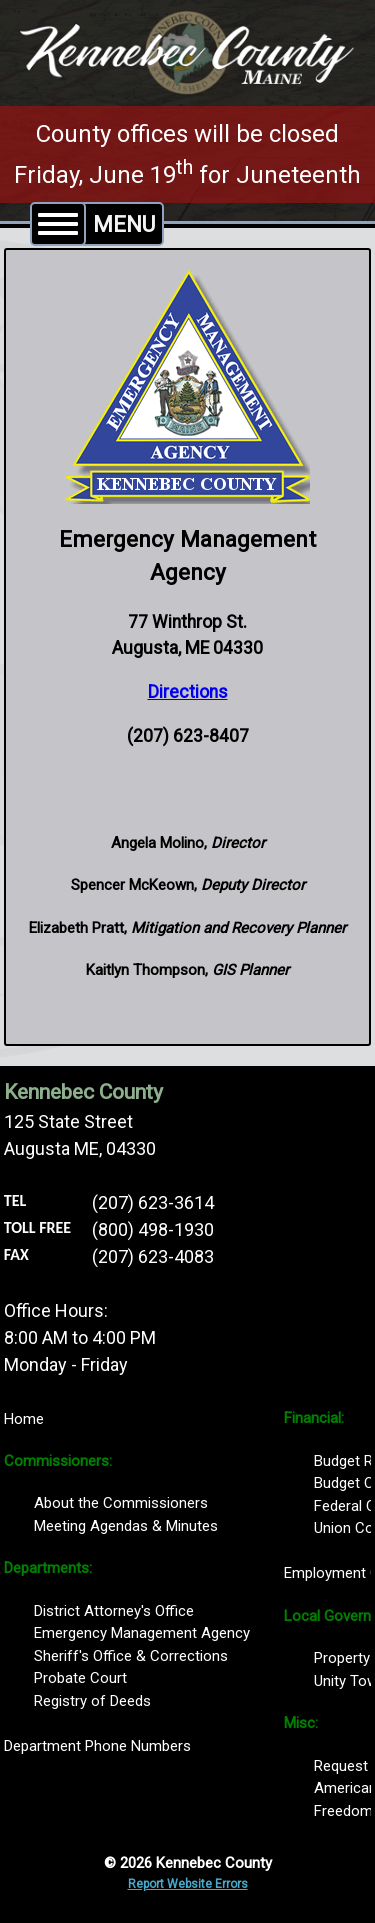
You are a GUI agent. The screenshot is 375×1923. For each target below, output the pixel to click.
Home (24, 1419)
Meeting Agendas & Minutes (126, 1526)
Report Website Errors (188, 1884)
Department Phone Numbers (97, 1746)
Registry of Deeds (92, 1701)
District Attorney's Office (114, 1611)
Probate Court (80, 1678)
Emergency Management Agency (142, 1633)
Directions (188, 692)
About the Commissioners (121, 1503)
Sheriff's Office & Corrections (131, 1656)
